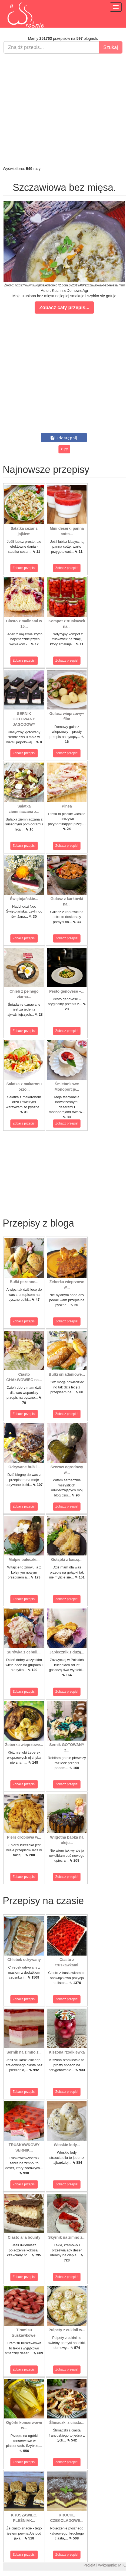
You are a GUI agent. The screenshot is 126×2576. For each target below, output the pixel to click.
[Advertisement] (61, 110)
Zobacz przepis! (24, 568)
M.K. (122, 2565)
